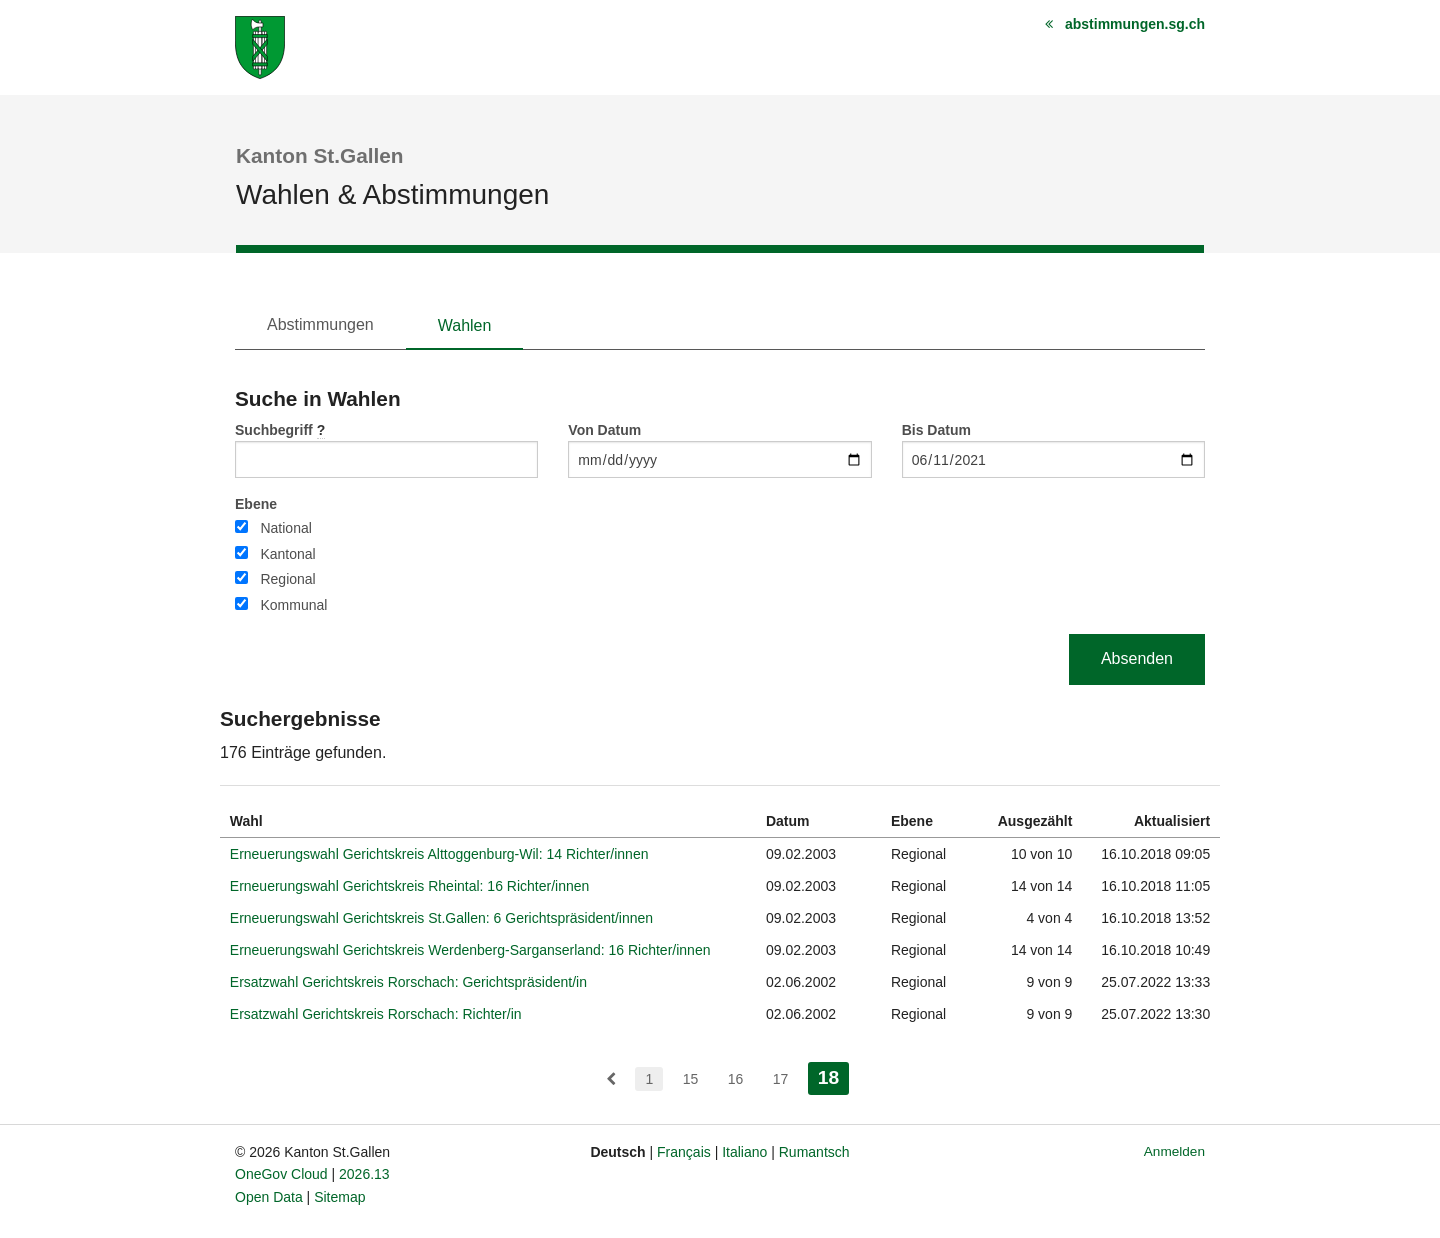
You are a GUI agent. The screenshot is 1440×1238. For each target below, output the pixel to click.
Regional (287, 579)
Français (684, 1152)
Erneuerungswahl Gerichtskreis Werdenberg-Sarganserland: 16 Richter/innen (470, 950)
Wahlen (465, 325)
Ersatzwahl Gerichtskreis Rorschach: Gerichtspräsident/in (408, 982)
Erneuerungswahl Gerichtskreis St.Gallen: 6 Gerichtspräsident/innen (441, 918)
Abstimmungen (320, 324)
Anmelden (1174, 1151)
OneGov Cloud (281, 1174)
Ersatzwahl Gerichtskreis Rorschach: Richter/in (376, 1014)
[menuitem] (611, 1079)
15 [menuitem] (691, 1079)
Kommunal (293, 605)
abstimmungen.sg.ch (1135, 24)
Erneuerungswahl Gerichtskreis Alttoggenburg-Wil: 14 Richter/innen (439, 854)
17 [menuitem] (781, 1079)
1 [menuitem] (649, 1079)
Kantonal (287, 554)
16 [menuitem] (736, 1079)
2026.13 (364, 1174)
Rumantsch (814, 1152)
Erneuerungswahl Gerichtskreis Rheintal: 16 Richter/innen (410, 886)
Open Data (269, 1197)
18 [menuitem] (833, 1075)
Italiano (744, 1152)
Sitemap (339, 1197)
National (285, 528)
